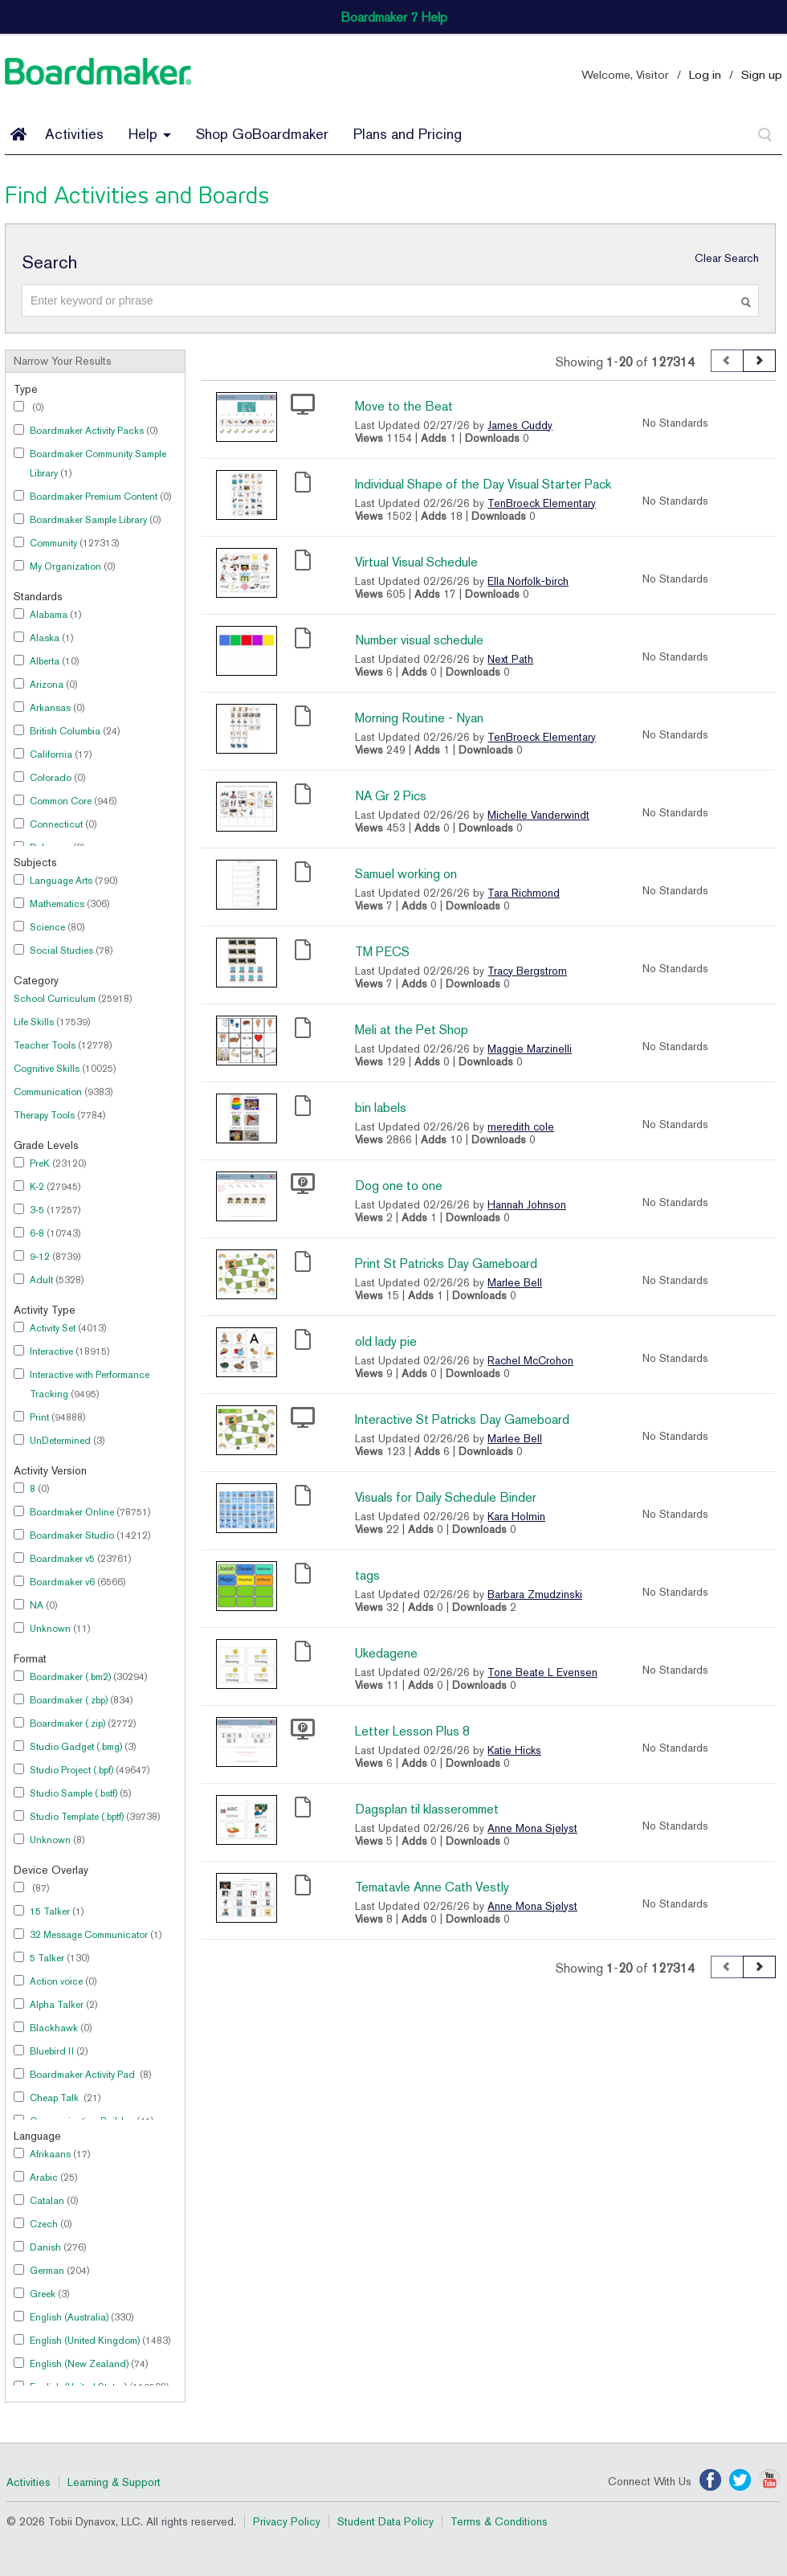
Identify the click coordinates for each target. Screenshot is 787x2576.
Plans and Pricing (407, 133)
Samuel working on (406, 873)
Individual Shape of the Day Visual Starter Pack (483, 484)
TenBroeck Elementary (541, 503)
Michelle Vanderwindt (538, 814)
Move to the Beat (404, 406)
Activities (74, 133)
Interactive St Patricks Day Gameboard (462, 1419)
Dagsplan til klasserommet (427, 1809)
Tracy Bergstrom (527, 970)
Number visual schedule (419, 640)
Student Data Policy (385, 2521)
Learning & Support (114, 2482)
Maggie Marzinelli (529, 1048)
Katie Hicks (514, 1750)
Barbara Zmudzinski (534, 1594)
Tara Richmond (523, 892)
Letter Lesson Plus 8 (412, 1731)
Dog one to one (398, 1185)
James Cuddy (520, 425)
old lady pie (386, 1341)
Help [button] (149, 133)
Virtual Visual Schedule (416, 562)
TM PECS (382, 951)
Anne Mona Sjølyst (532, 1828)
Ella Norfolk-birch (528, 580)
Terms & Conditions (499, 2521)
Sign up (761, 74)
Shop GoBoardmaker (262, 133)
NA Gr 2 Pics (390, 795)
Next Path (510, 658)
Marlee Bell (514, 1282)
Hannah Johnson (526, 1204)
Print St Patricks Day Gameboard (446, 1263)
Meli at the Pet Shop (411, 1029)
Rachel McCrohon (530, 1360)
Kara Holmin (516, 1516)
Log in (705, 74)
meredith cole (520, 1126)
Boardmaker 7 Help (393, 17)
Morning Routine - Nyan (419, 718)
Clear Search (727, 257)
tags (367, 1575)
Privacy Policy (286, 2521)
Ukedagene (386, 1653)
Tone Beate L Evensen (542, 1672)
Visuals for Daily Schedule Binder (445, 1497)
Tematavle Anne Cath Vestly (432, 1887)
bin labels (380, 1107)
